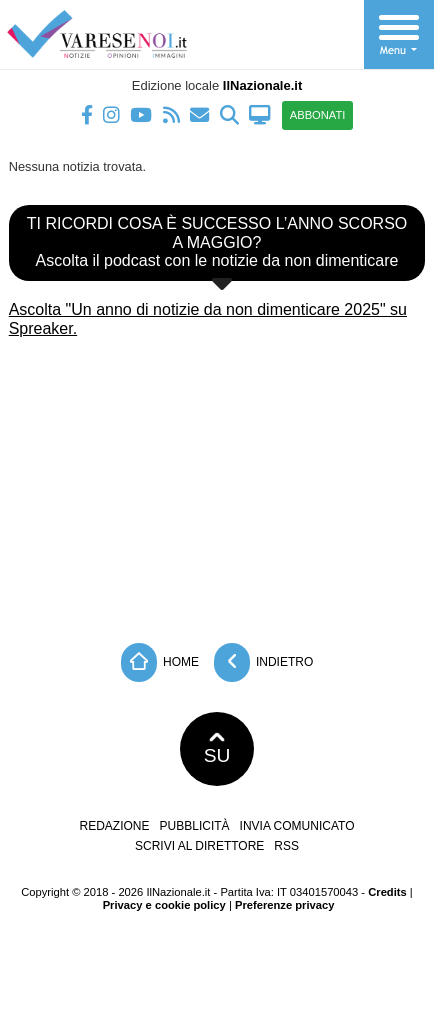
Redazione (115, 826)
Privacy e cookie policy (164, 905)
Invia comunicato (297, 826)
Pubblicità (195, 826)
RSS (286, 846)
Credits (387, 892)
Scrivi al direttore (199, 846)
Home (160, 662)
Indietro (264, 662)
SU (217, 749)
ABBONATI (318, 115)
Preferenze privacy (285, 905)
